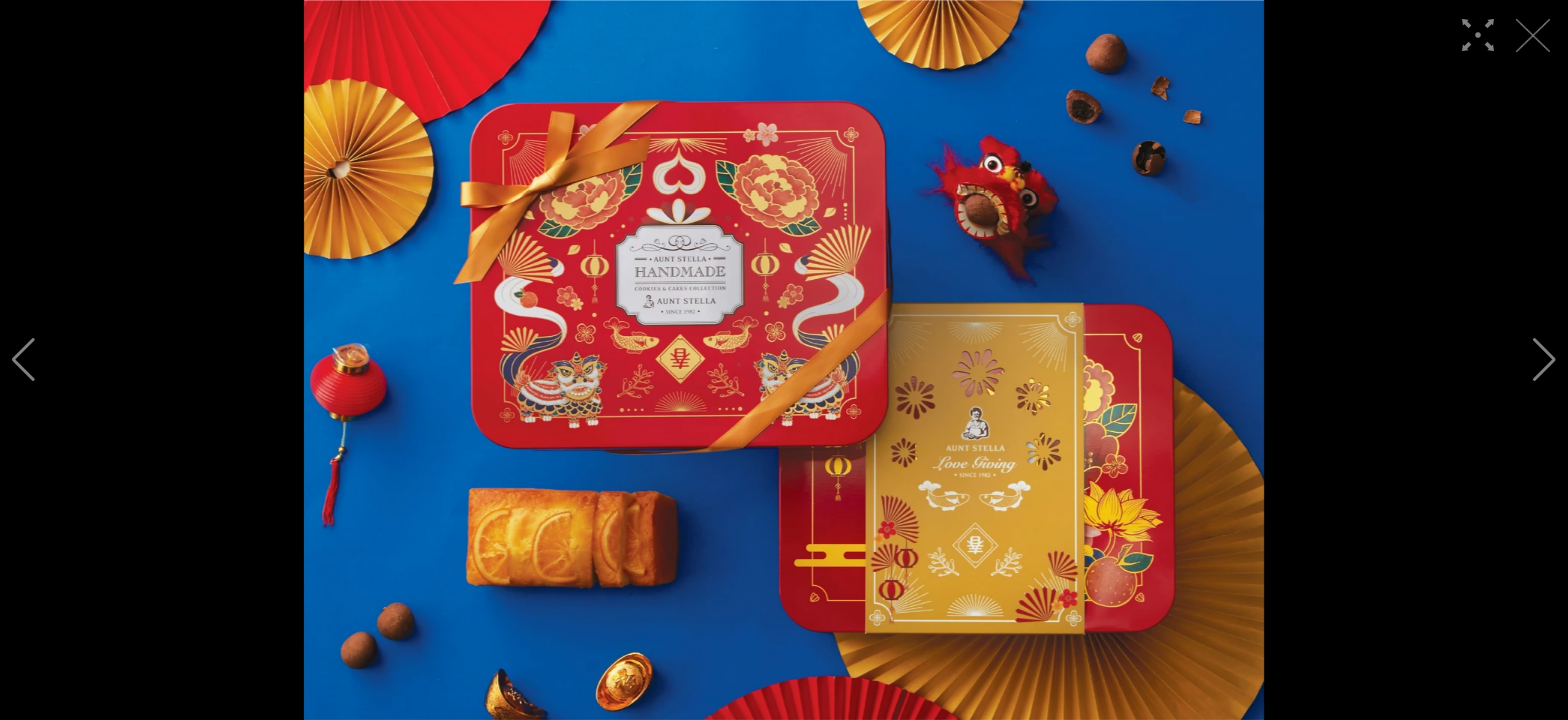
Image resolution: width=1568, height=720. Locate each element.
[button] (23, 360)
